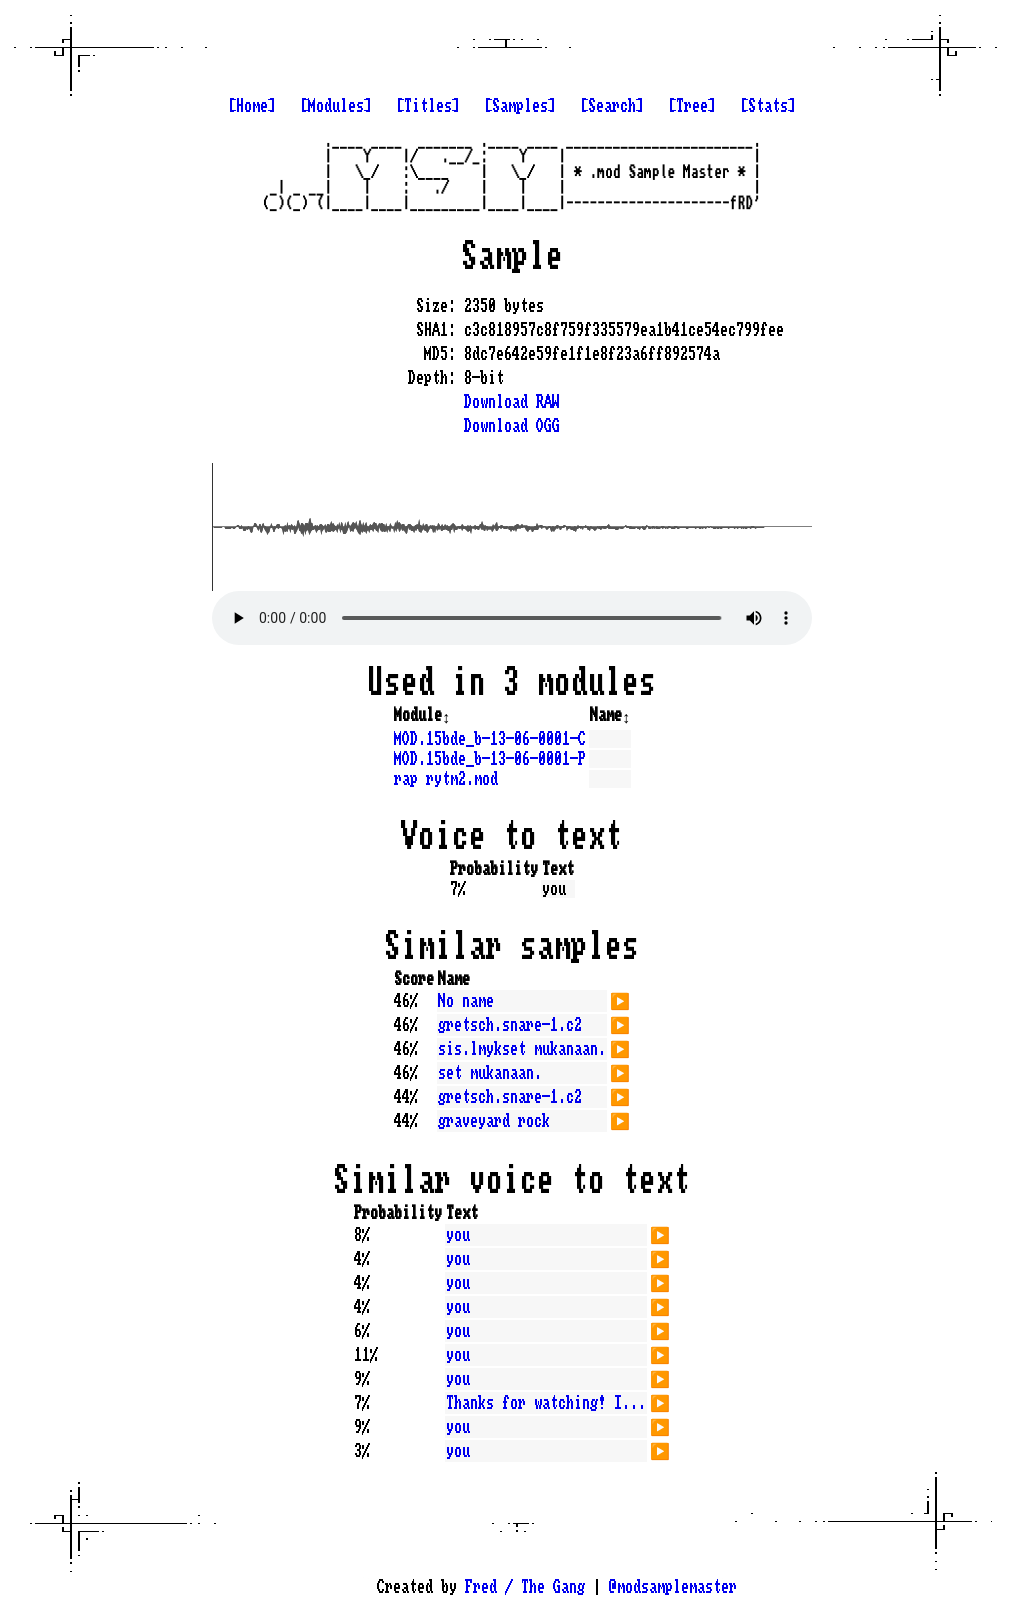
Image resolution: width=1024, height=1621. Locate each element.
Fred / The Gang (525, 1587)
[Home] (252, 106)
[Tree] (692, 106)
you (458, 1235)
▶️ (620, 999)
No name (466, 1001)
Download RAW (512, 402)
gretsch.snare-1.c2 (510, 1025)
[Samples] (520, 106)
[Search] (612, 106)
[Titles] (428, 106)
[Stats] (768, 106)
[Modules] (336, 106)
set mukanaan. (490, 1073)
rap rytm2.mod (446, 779)
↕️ (446, 715)
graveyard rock (494, 1121)
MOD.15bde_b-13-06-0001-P (490, 759)
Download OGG (512, 426)
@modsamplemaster (673, 1587)
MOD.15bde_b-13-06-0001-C (490, 739)
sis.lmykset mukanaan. (522, 1049)
